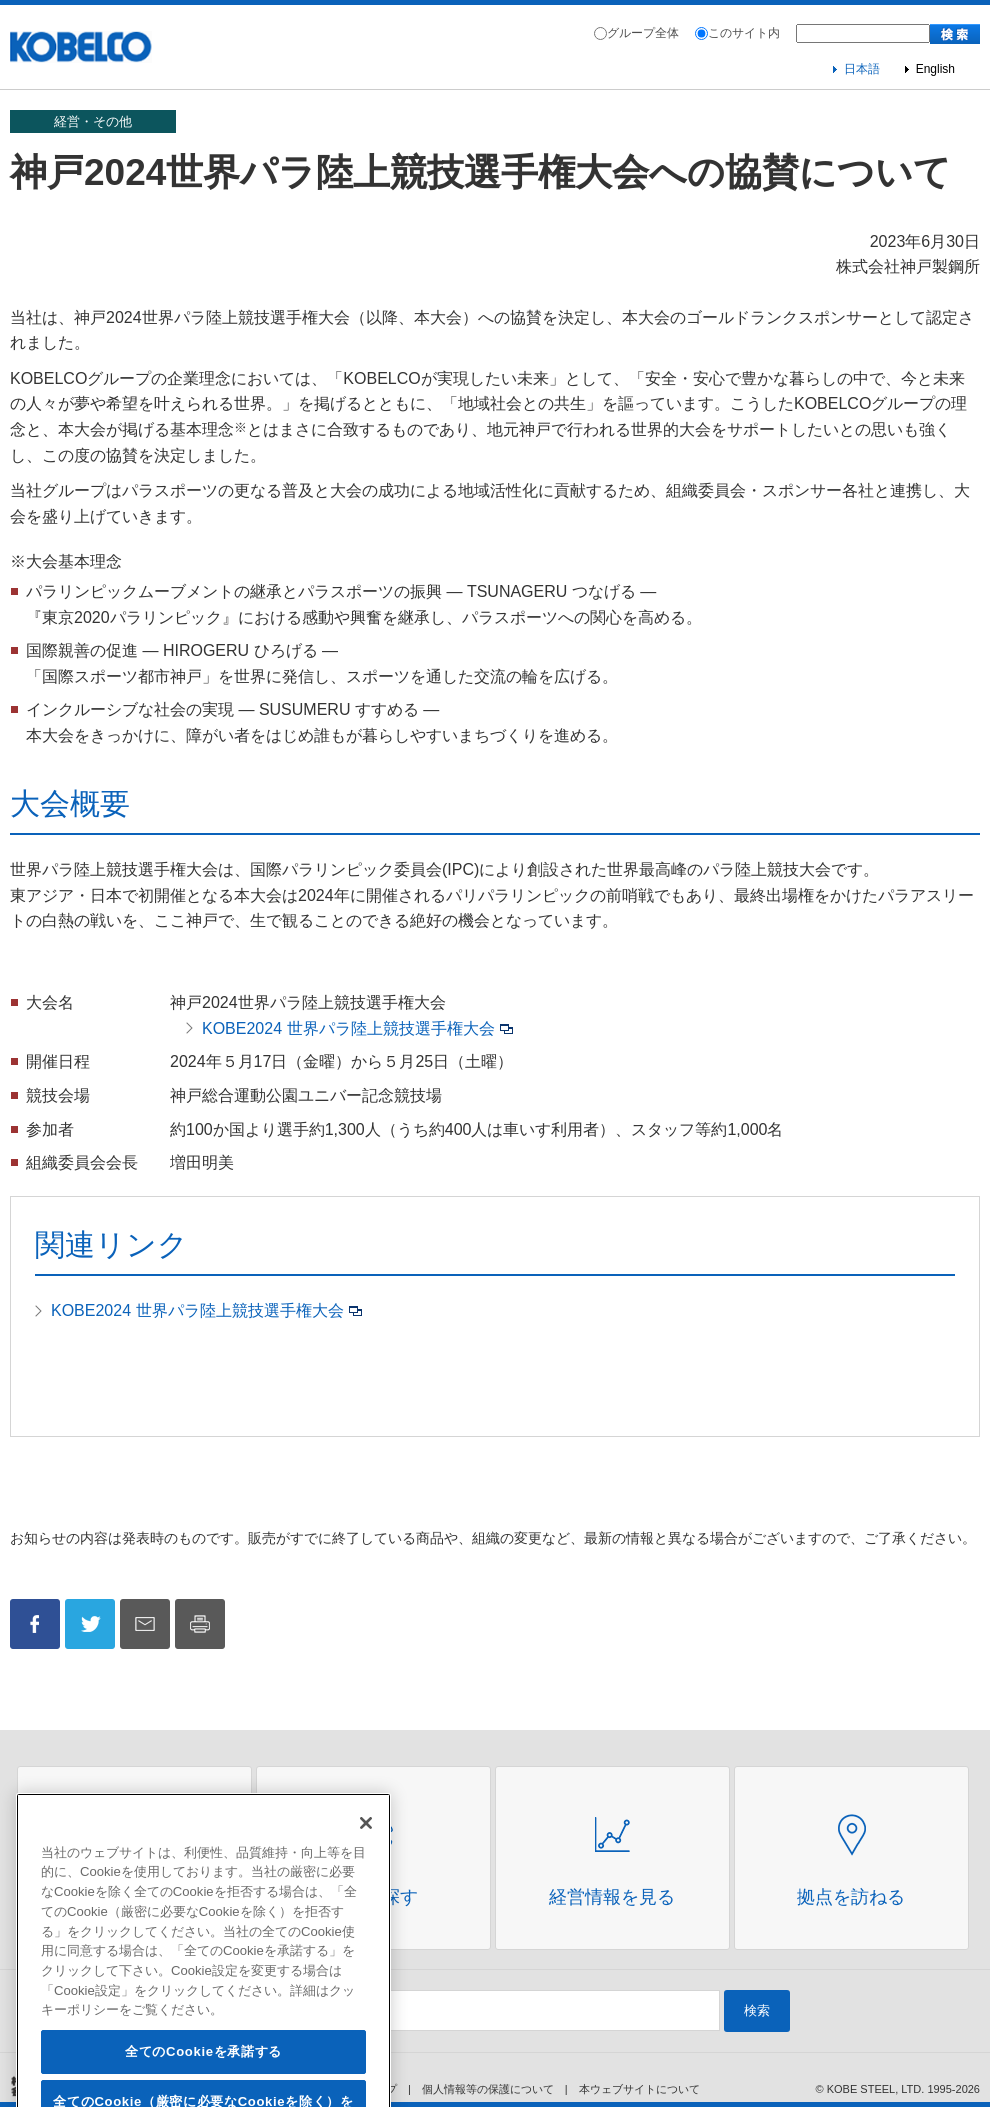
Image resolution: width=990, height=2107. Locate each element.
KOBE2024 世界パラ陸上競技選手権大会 (348, 1028)
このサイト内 (744, 33)
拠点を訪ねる (851, 1897)
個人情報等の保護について (488, 2089)
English (935, 69)
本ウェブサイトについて (639, 2089)
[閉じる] (366, 1853)
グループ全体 (643, 33)
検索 (757, 2010)
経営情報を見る (612, 1897)
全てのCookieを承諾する (203, 2081)
